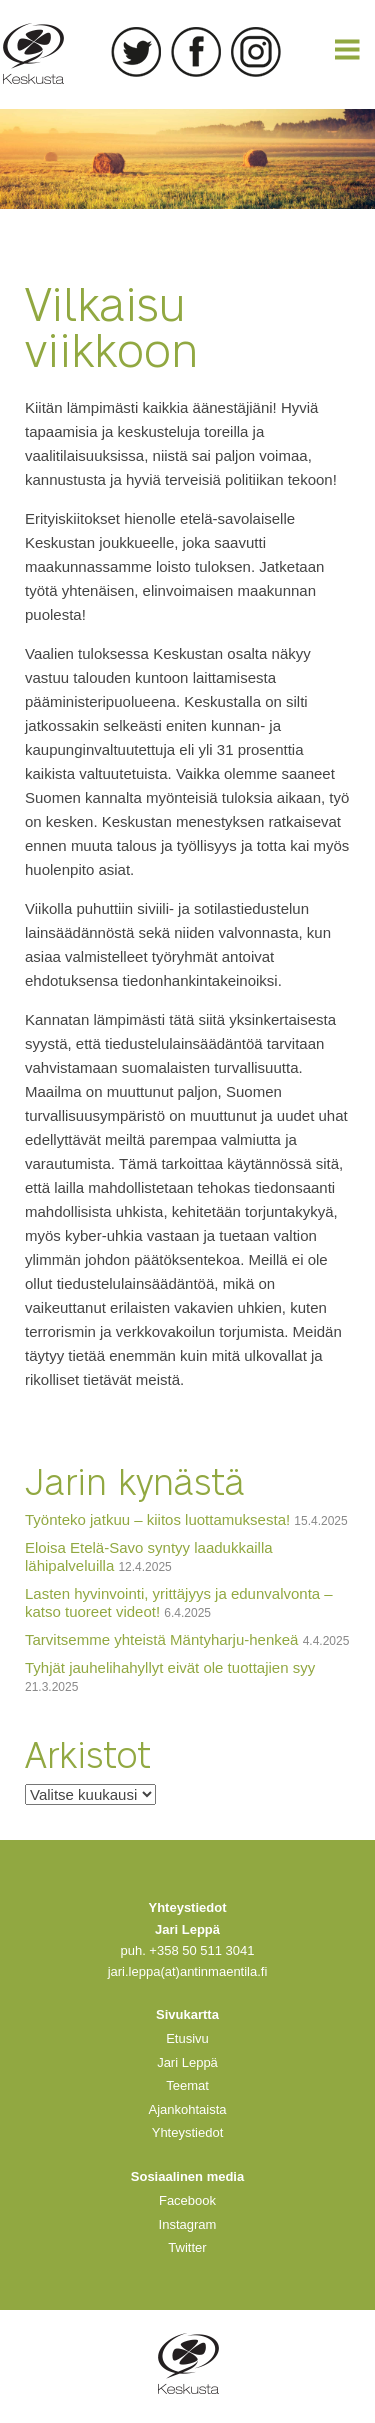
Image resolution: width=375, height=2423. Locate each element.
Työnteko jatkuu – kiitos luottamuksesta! (157, 1519)
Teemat (187, 2085)
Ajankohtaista (187, 2109)
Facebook (196, 52)
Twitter (136, 52)
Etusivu (187, 2038)
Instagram (256, 52)
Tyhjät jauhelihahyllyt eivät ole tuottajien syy (170, 1667)
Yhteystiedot (188, 2132)
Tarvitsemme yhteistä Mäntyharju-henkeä (161, 1639)
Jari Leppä (187, 2062)
